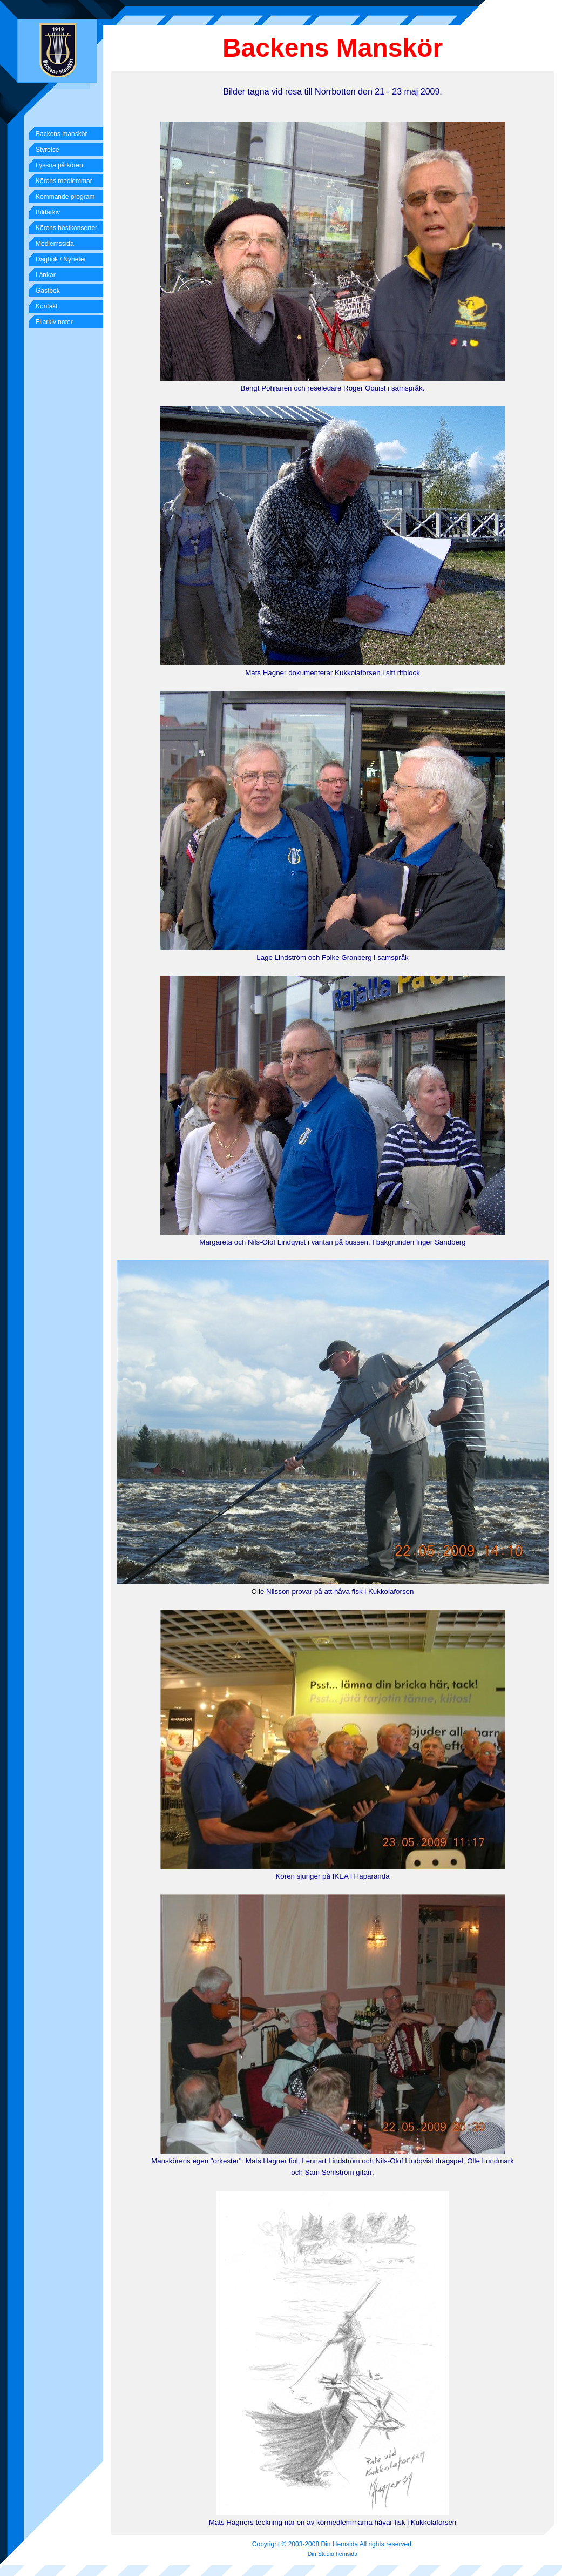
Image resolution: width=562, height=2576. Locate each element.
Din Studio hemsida (332, 2554)
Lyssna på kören (59, 165)
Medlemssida (55, 243)
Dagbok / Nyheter (61, 259)
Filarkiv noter (54, 322)
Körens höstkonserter (66, 228)
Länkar (46, 275)
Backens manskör (61, 134)
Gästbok (48, 290)
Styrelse (47, 149)
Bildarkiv (48, 212)
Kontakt (47, 306)
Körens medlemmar (64, 181)
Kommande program (65, 196)
